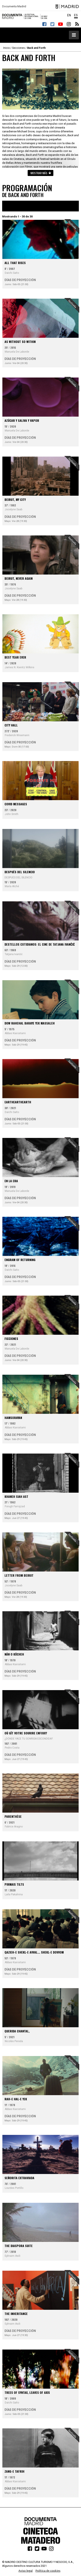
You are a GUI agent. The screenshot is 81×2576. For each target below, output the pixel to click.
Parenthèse (13, 1816)
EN (69, 15)
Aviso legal (26, 2571)
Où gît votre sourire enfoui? (26, 1733)
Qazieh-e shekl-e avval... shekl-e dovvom (34, 1952)
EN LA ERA (11, 1181)
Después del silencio (20, 872)
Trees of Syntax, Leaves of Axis (27, 2392)
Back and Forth (36, 47)
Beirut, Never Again (19, 578)
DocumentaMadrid (25, 16)
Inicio (6, 47)
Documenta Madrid (14, 6)
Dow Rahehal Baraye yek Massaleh (30, 1023)
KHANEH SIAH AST (16, 1496)
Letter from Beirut (19, 1575)
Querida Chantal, (17, 2031)
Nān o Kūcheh (14, 1654)
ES (76, 15)
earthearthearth (18, 1102)
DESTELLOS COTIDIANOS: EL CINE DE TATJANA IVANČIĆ (40, 944)
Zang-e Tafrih (14, 2471)
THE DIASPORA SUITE (19, 2245)
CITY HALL (11, 725)
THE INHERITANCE (16, 2313)
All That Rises (15, 262)
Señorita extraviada (19, 2177)
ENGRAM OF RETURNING (20, 1259)
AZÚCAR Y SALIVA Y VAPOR (22, 420)
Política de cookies (47, 2571)
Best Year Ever (15, 657)
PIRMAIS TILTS (14, 1884)
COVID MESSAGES (16, 804)
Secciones (18, 47)
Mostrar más (38, 173)
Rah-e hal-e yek (16, 2099)
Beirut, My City (15, 499)
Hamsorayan (13, 1417)
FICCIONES (11, 1338)
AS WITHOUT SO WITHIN (20, 341)
